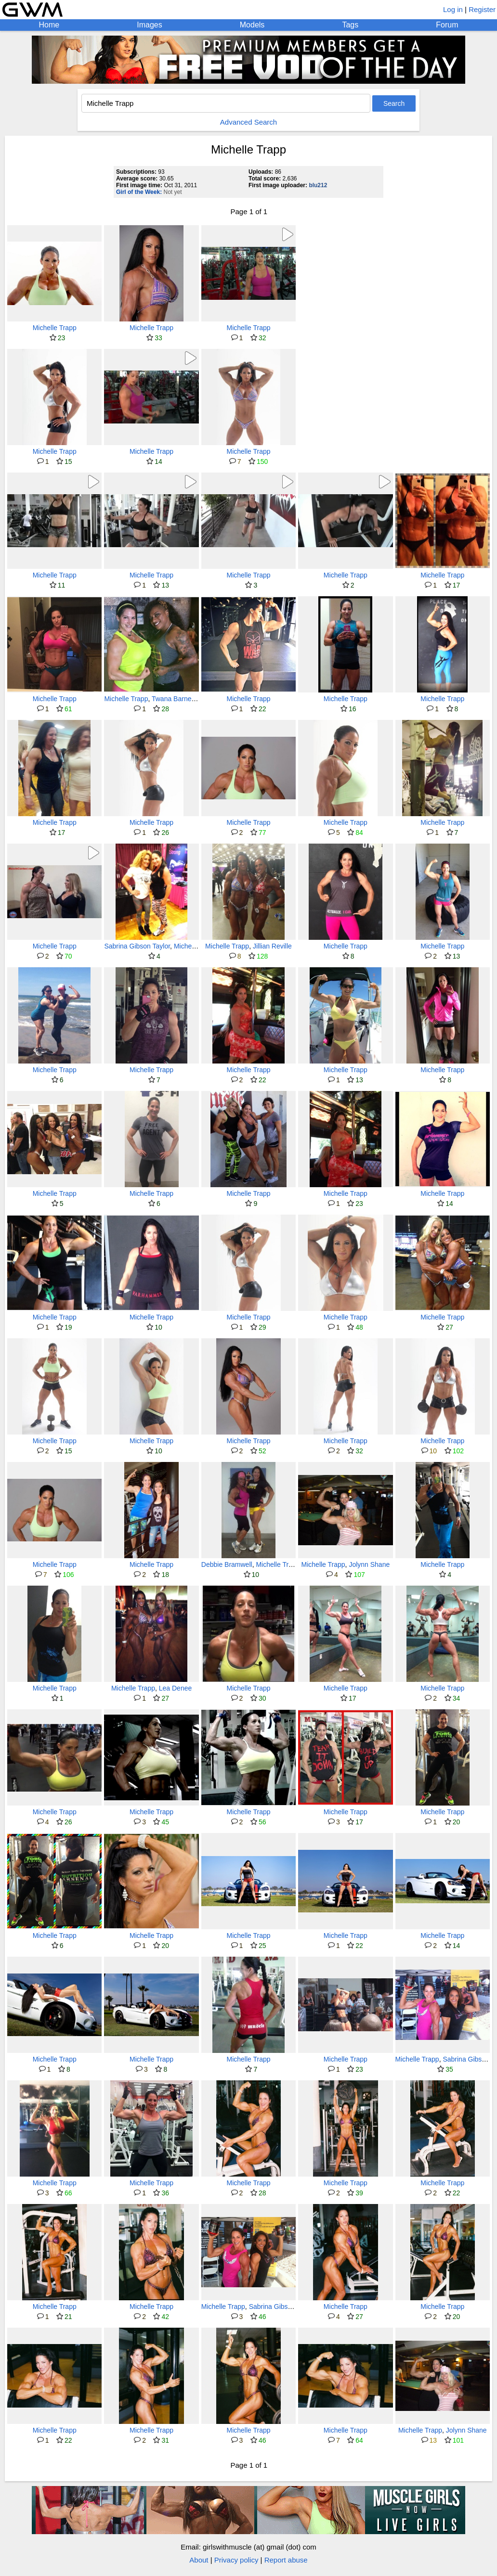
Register (482, 9)
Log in (453, 9)
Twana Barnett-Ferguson (189, 699)
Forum (447, 25)
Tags (350, 25)
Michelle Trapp (55, 328)
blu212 (318, 185)
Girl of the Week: (139, 192)
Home (49, 25)
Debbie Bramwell (226, 1564)
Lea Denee (175, 1688)
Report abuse (286, 2560)
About (198, 2560)
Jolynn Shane (369, 1564)
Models (252, 25)
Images (149, 25)
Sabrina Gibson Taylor (137, 946)
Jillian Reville (272, 946)
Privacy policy (236, 2560)
